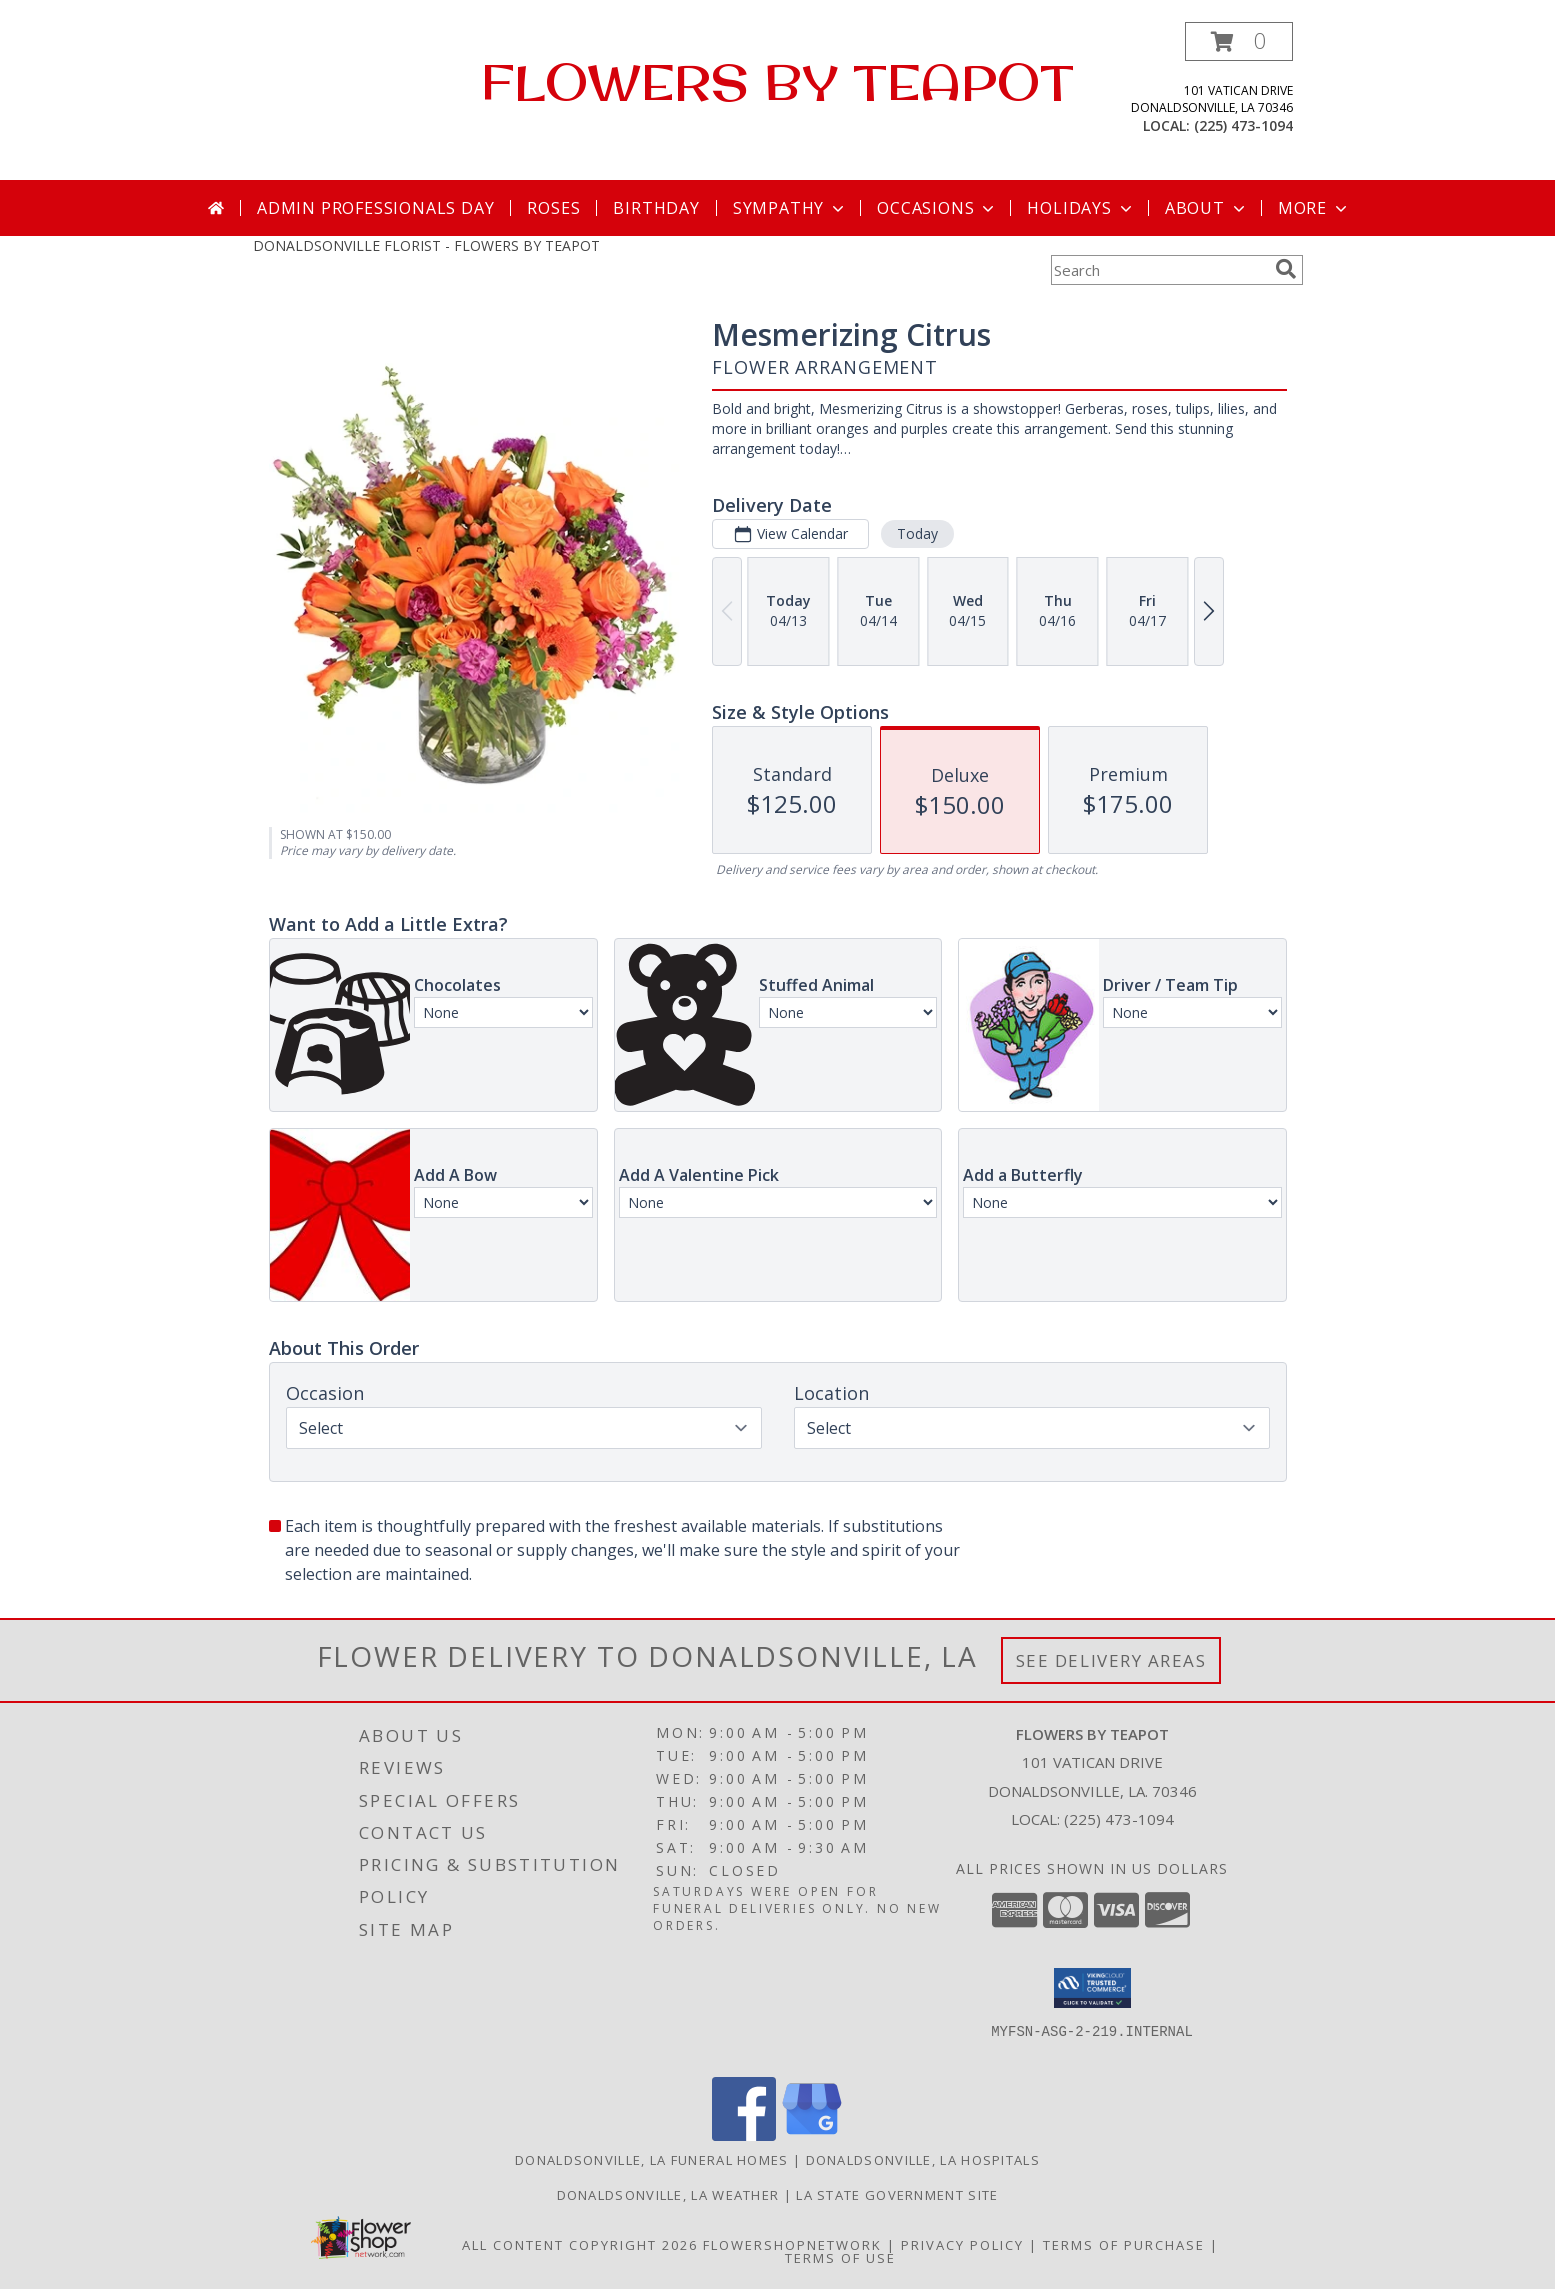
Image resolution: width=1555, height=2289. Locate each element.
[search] (1286, 269)
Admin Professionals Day (375, 208)
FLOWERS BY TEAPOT (777, 81)
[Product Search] (1159, 270)
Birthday (656, 208)
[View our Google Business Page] (812, 2135)
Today (916, 533)
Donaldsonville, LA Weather (668, 2195)
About (1207, 208)
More (1314, 208)
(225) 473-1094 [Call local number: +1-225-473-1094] (1243, 125)
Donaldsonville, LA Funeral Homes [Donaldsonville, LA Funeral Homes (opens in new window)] (652, 2160)
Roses (553, 208)
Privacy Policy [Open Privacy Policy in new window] (962, 2245)
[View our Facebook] (744, 2135)
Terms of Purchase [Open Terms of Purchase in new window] (1124, 2245)
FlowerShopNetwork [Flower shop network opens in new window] (792, 2245)
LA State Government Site (897, 2195)
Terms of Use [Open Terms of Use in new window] (840, 2258)
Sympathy (790, 208)
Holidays (1081, 208)
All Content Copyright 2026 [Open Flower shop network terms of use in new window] (580, 2245)
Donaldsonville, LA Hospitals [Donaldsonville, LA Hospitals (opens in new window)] (923, 2160)
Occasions (937, 208)
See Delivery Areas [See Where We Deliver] (1111, 1660)
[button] (1239, 41)
